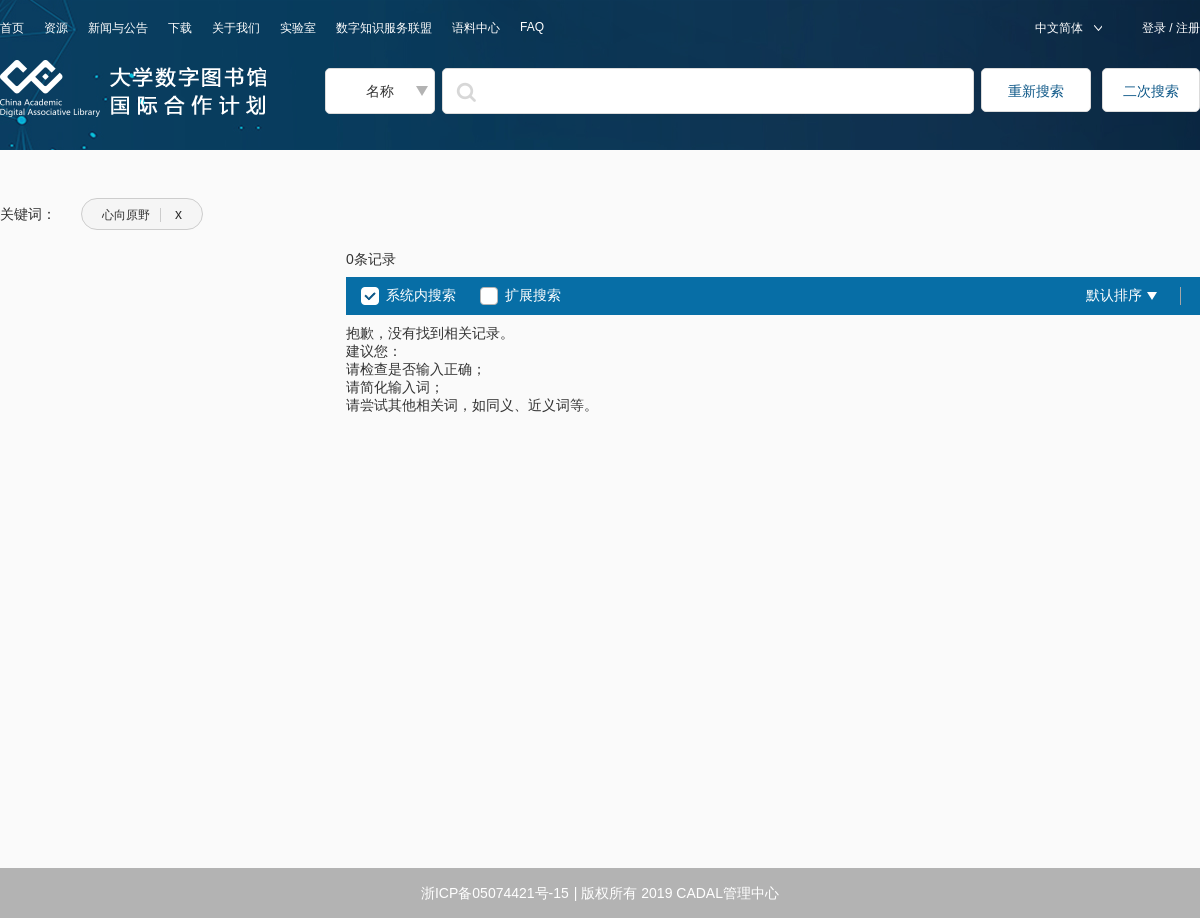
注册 (1186, 28)
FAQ (532, 27)
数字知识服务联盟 (384, 28)
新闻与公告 (118, 28)
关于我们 (236, 28)
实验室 (298, 28)
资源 (56, 28)
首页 (12, 28)
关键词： (28, 214)
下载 (180, 28)
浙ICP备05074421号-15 (495, 893)
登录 (1155, 28)
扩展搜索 (533, 295)
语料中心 (476, 28)
